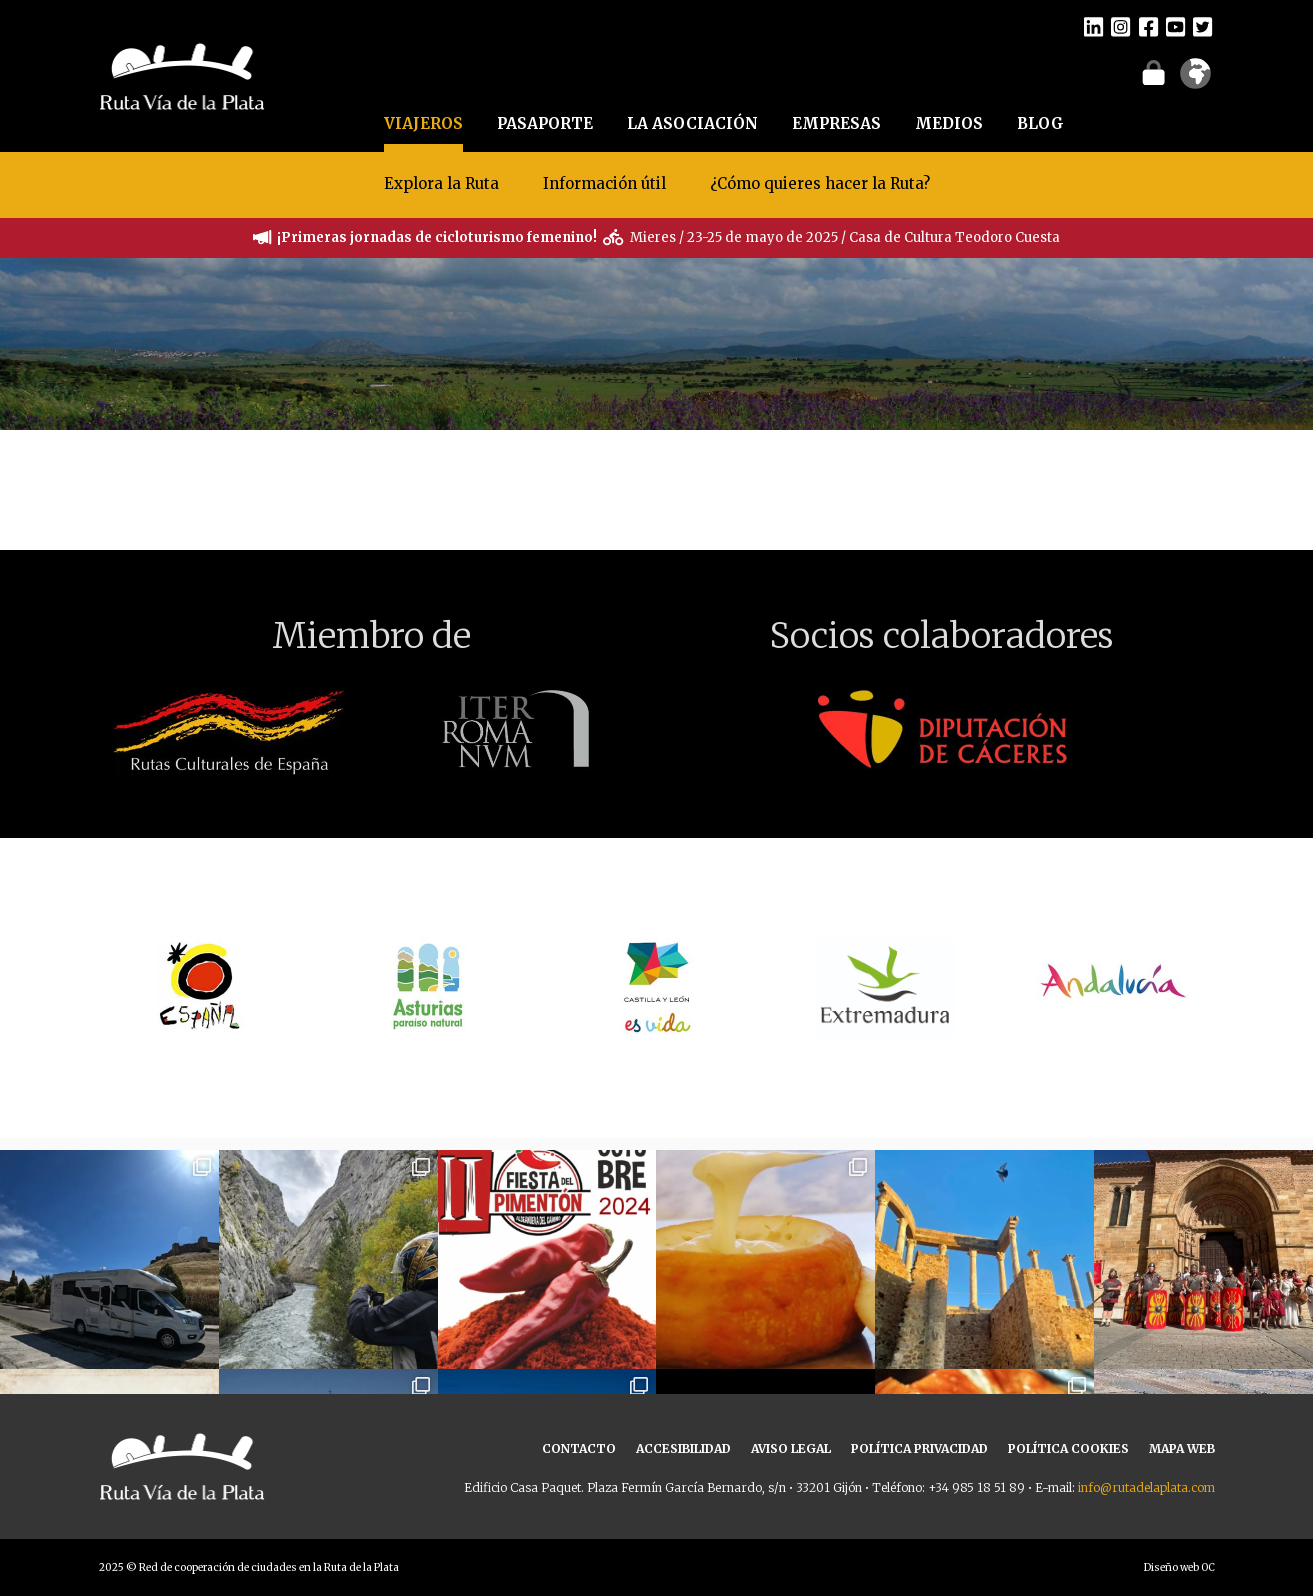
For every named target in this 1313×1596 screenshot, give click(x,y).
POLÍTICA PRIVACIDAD (919, 1448)
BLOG (1040, 123)
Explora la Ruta (441, 183)
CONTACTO (579, 1448)
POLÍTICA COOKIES (1068, 1448)
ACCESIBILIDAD (683, 1448)
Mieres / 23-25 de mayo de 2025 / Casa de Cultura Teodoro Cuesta (845, 237)
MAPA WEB (1182, 1448)
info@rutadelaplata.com (1146, 1487)
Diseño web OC (1179, 1567)
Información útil (604, 183)
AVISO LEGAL (791, 1448)
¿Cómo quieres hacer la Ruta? (820, 183)
